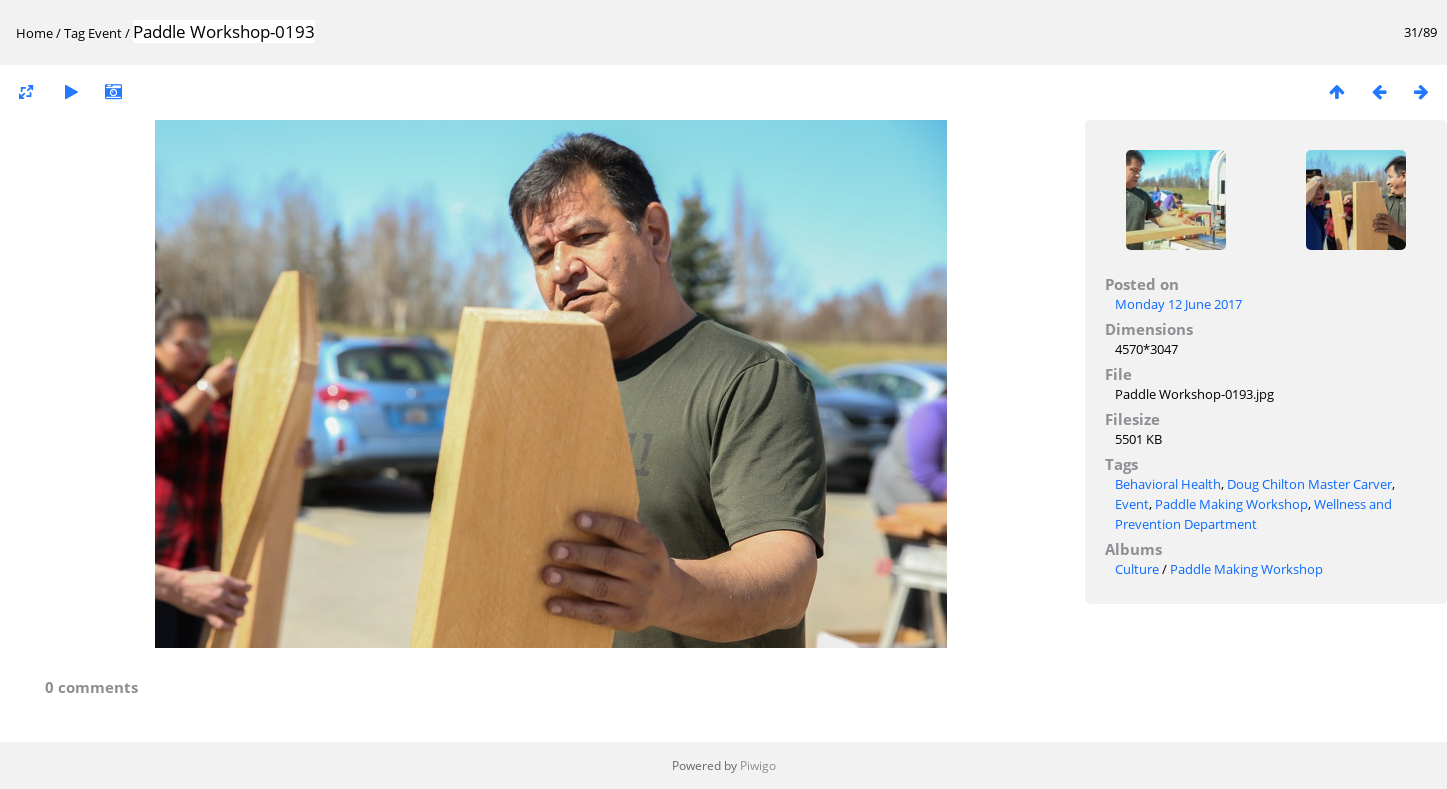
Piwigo (758, 765)
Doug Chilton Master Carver (1309, 484)
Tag (74, 33)
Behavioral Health (1168, 484)
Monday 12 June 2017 (1178, 304)
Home (34, 33)
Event (105, 33)
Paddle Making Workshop (1231, 504)
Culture (1137, 569)
